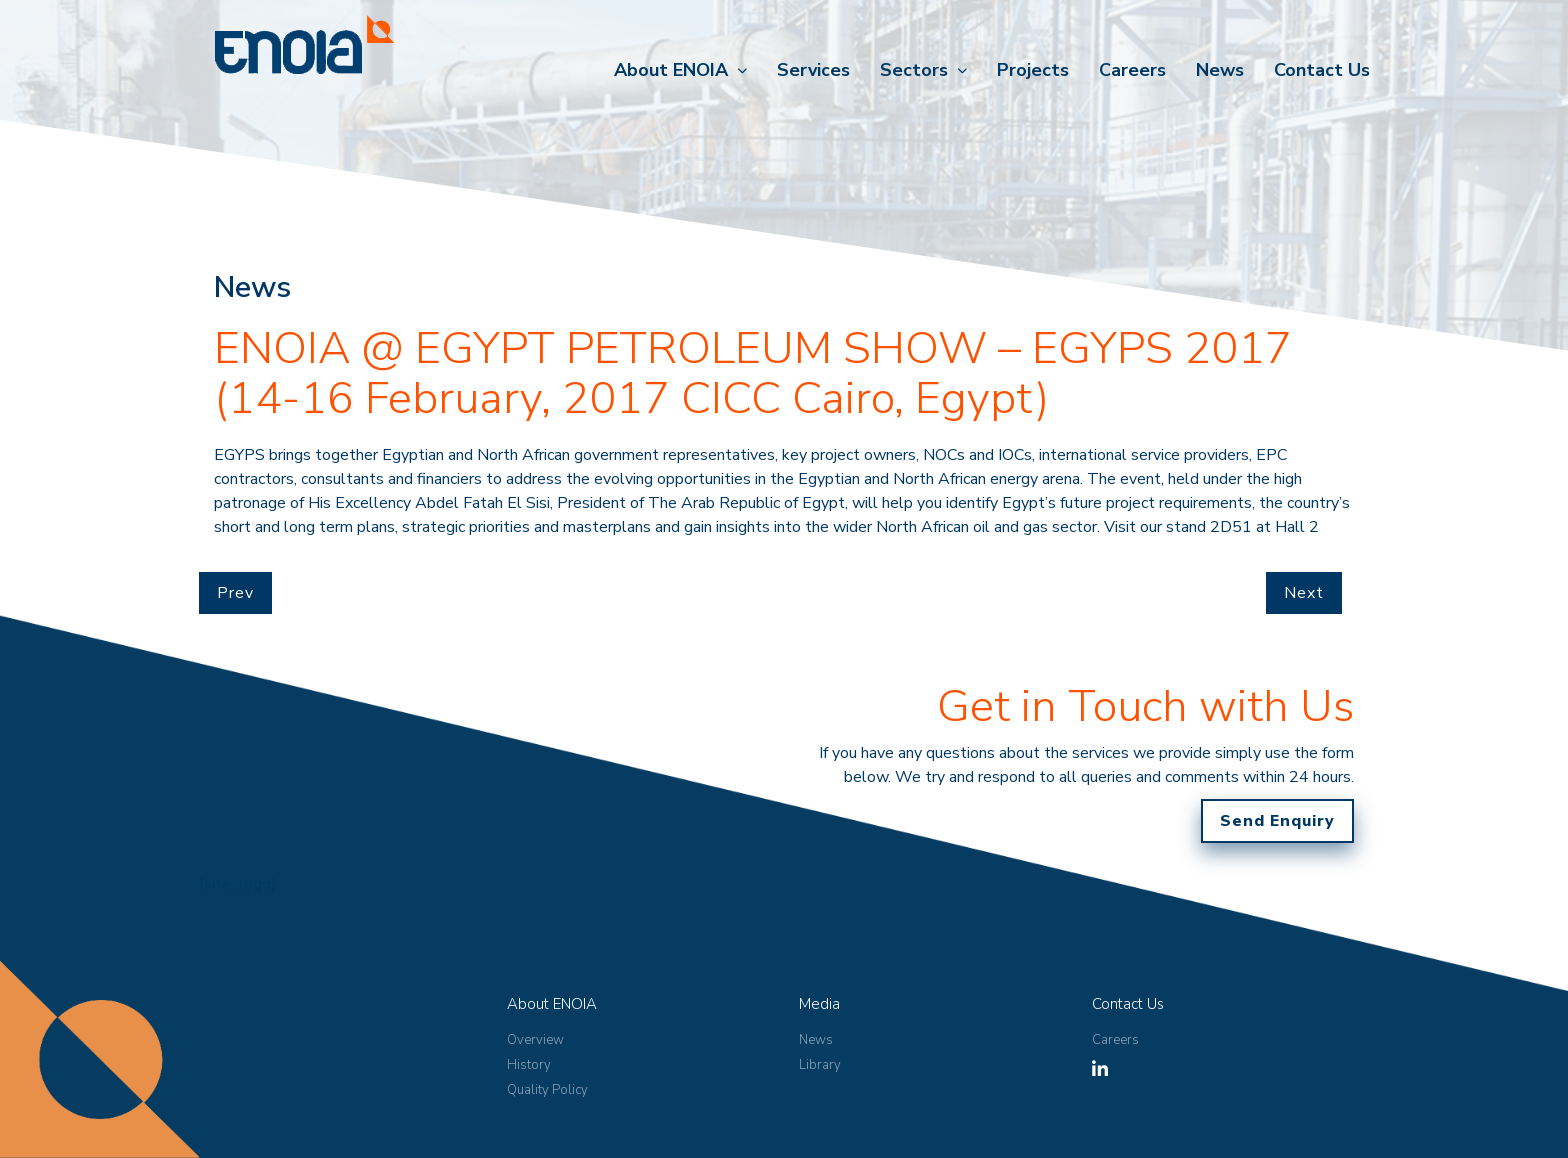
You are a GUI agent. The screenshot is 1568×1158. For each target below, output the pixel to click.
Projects (1033, 70)
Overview (535, 1040)
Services (813, 70)
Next (1304, 593)
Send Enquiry (1277, 821)
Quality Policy (547, 1090)
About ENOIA (671, 70)
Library (820, 1065)
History (529, 1065)
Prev (235, 593)
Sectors (914, 70)
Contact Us (1322, 70)
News (1220, 70)
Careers (1132, 70)
